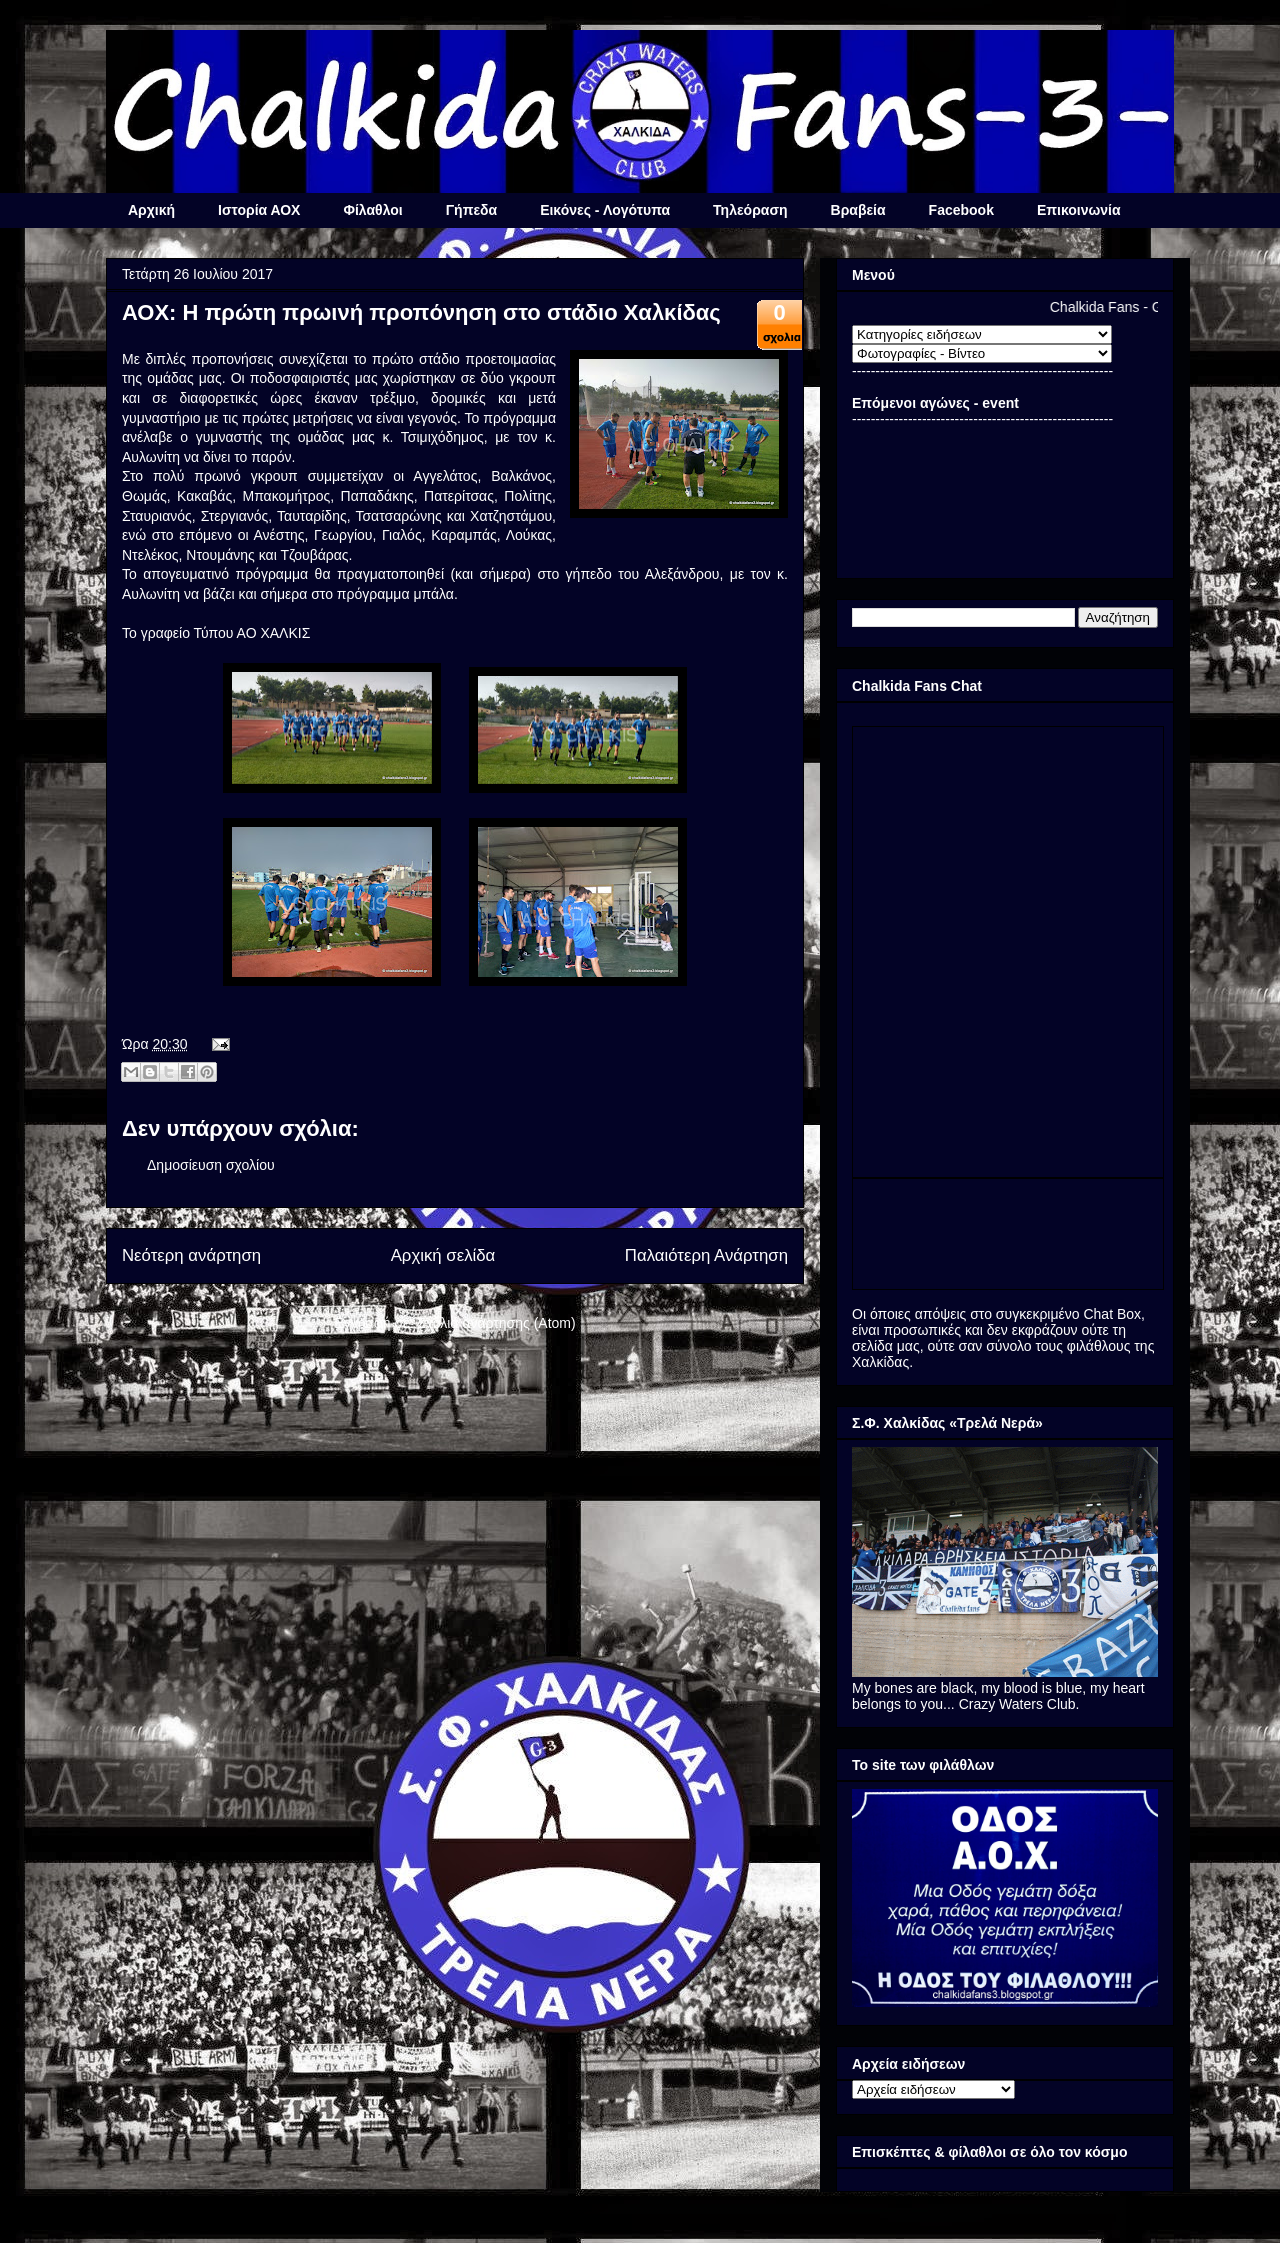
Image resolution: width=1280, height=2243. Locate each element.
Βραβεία (858, 210)
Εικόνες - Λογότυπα (605, 210)
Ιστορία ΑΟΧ (259, 210)
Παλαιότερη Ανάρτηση (706, 1255)
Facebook (961, 210)
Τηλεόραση (750, 210)
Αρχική (151, 210)
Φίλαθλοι (372, 210)
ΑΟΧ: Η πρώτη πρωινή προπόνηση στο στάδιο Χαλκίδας (421, 312)
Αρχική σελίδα (443, 1255)
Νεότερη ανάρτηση (191, 1255)
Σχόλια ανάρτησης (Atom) (496, 1323)
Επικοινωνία (1079, 210)
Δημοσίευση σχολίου (211, 1165)
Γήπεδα (471, 210)
